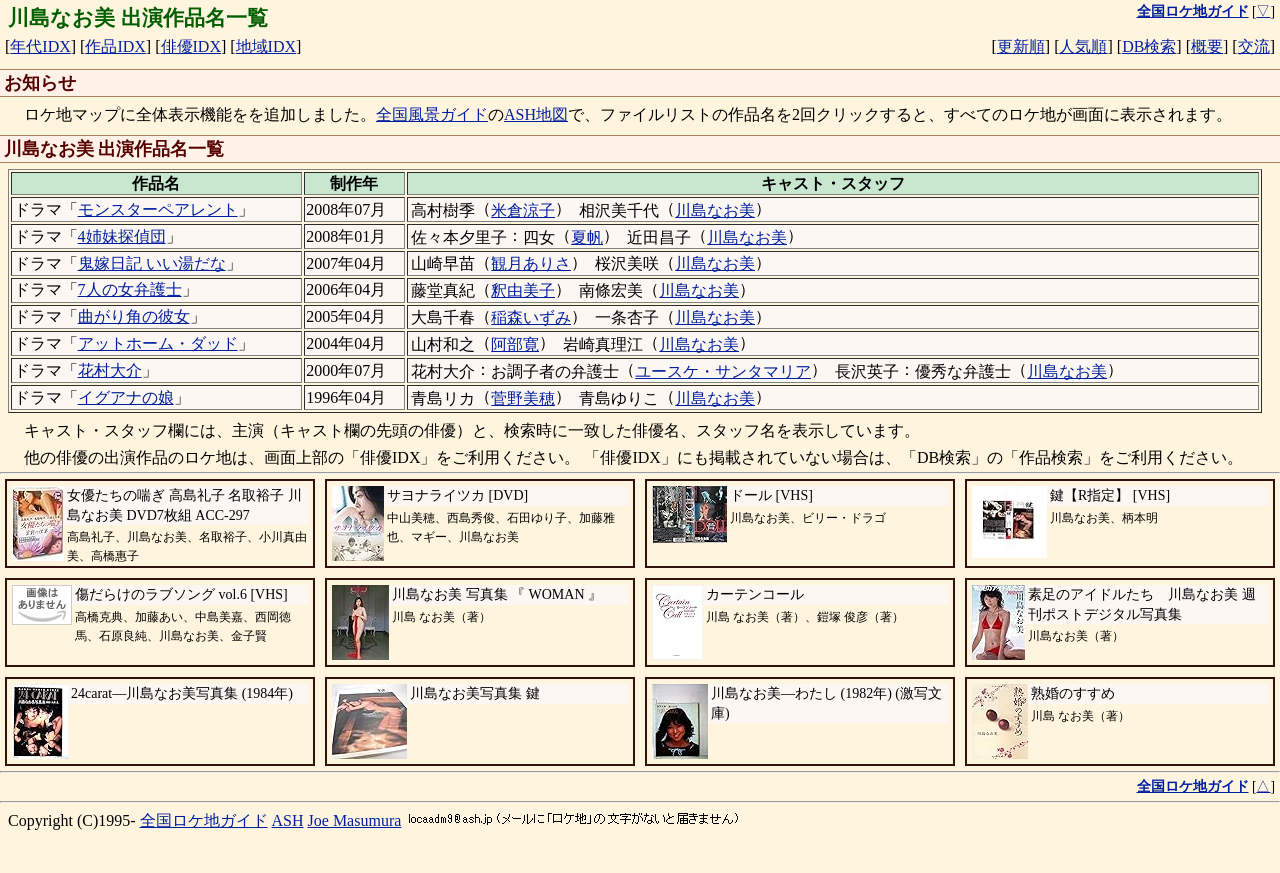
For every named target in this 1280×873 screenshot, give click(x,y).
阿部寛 (515, 344)
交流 (1254, 46)
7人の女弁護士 (130, 289)
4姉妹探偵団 (122, 236)
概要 (1207, 46)
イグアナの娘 (126, 397)
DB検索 (1149, 46)
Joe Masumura (355, 820)
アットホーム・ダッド (158, 343)
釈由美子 (523, 290)
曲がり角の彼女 (134, 316)
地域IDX (266, 46)
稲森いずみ (531, 317)
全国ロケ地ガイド (204, 820)
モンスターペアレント (158, 209)
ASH (288, 820)
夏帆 (587, 237)
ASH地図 (536, 114)
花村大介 (110, 370)
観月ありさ (531, 263)
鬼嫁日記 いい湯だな (152, 263)
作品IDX (115, 46)
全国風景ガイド (432, 114)
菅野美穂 (523, 398)
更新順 (1021, 46)
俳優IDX (191, 46)
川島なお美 (715, 210)
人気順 (1083, 46)
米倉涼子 (523, 210)
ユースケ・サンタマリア (723, 371)
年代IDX (40, 46)
